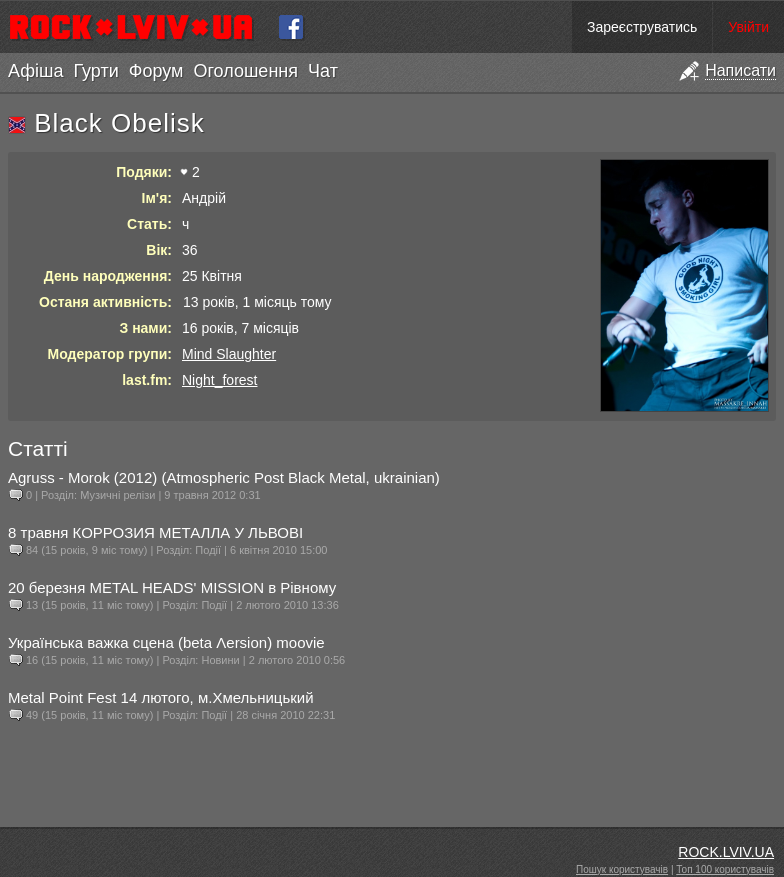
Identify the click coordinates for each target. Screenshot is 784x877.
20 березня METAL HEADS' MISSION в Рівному (172, 587)
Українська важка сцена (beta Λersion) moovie (166, 642)
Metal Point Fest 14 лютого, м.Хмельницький (161, 697)
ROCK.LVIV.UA (726, 852)
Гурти (95, 71)
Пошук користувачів (622, 869)
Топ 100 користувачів (725, 869)
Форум (156, 71)
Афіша (35, 71)
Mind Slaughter (229, 354)
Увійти (748, 27)
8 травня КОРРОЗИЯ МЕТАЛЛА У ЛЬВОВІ (155, 532)
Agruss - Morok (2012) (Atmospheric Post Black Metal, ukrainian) (224, 477)
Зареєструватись (642, 27)
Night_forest (219, 380)
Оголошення (245, 71)
